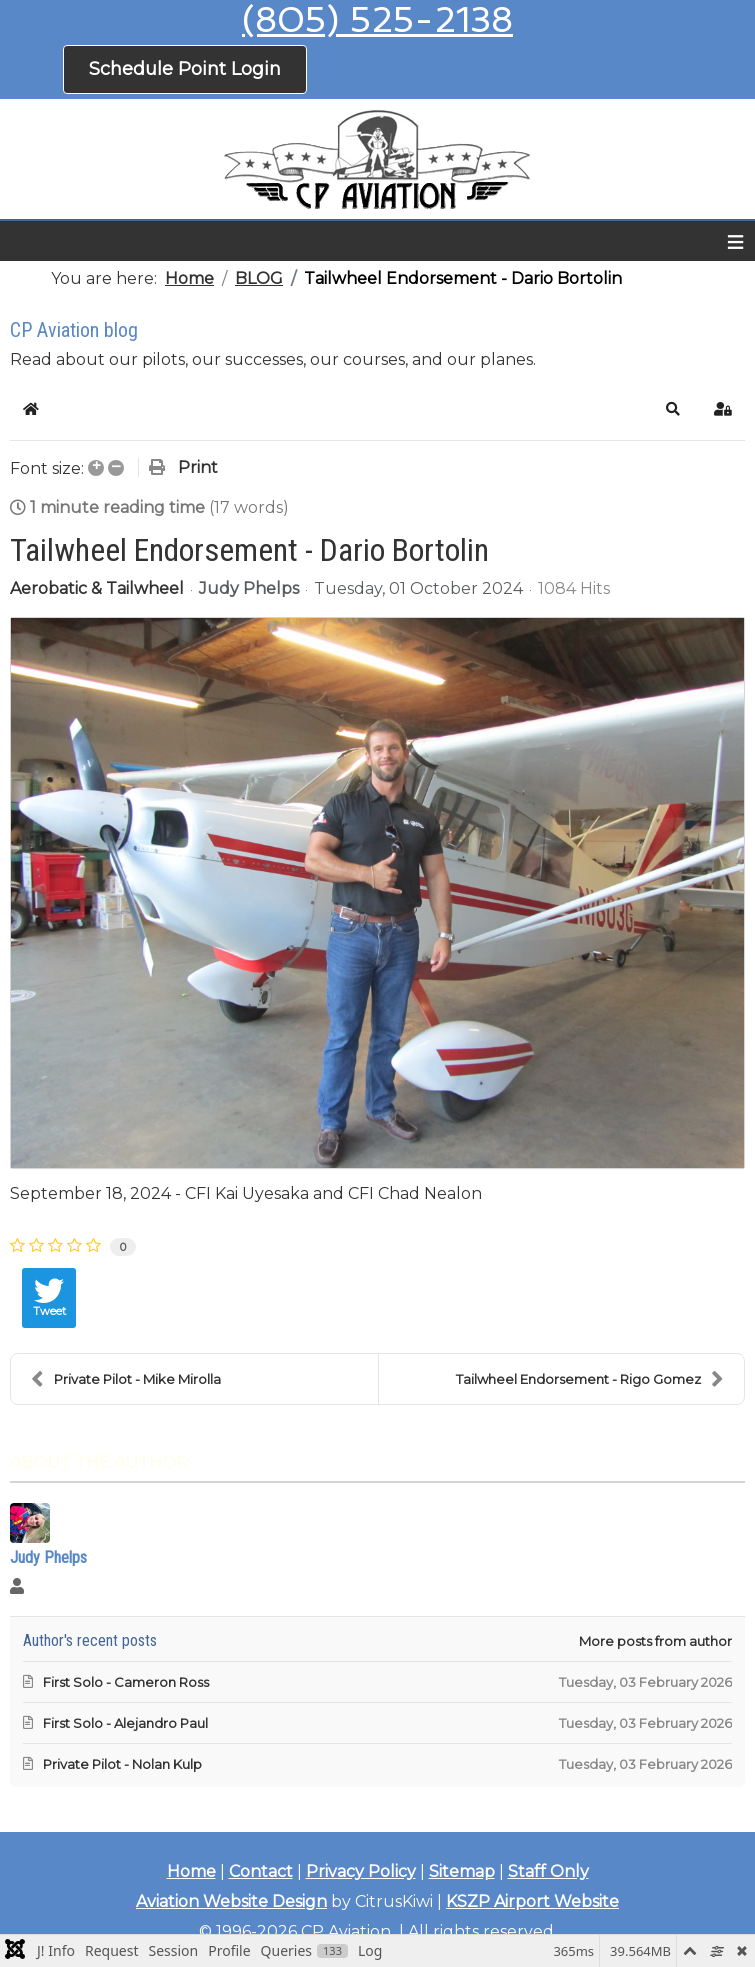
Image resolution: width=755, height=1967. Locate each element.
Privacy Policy (361, 1871)
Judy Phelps (249, 588)
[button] (673, 409)
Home (191, 1871)
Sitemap (462, 1871)
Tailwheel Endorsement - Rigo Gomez (590, 1379)
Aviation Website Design (231, 1901)
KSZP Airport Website (532, 1901)
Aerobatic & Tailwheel (97, 589)
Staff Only (548, 1871)
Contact (261, 1871)
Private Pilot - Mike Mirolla (126, 1379)
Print (198, 467)
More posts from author (655, 1641)
